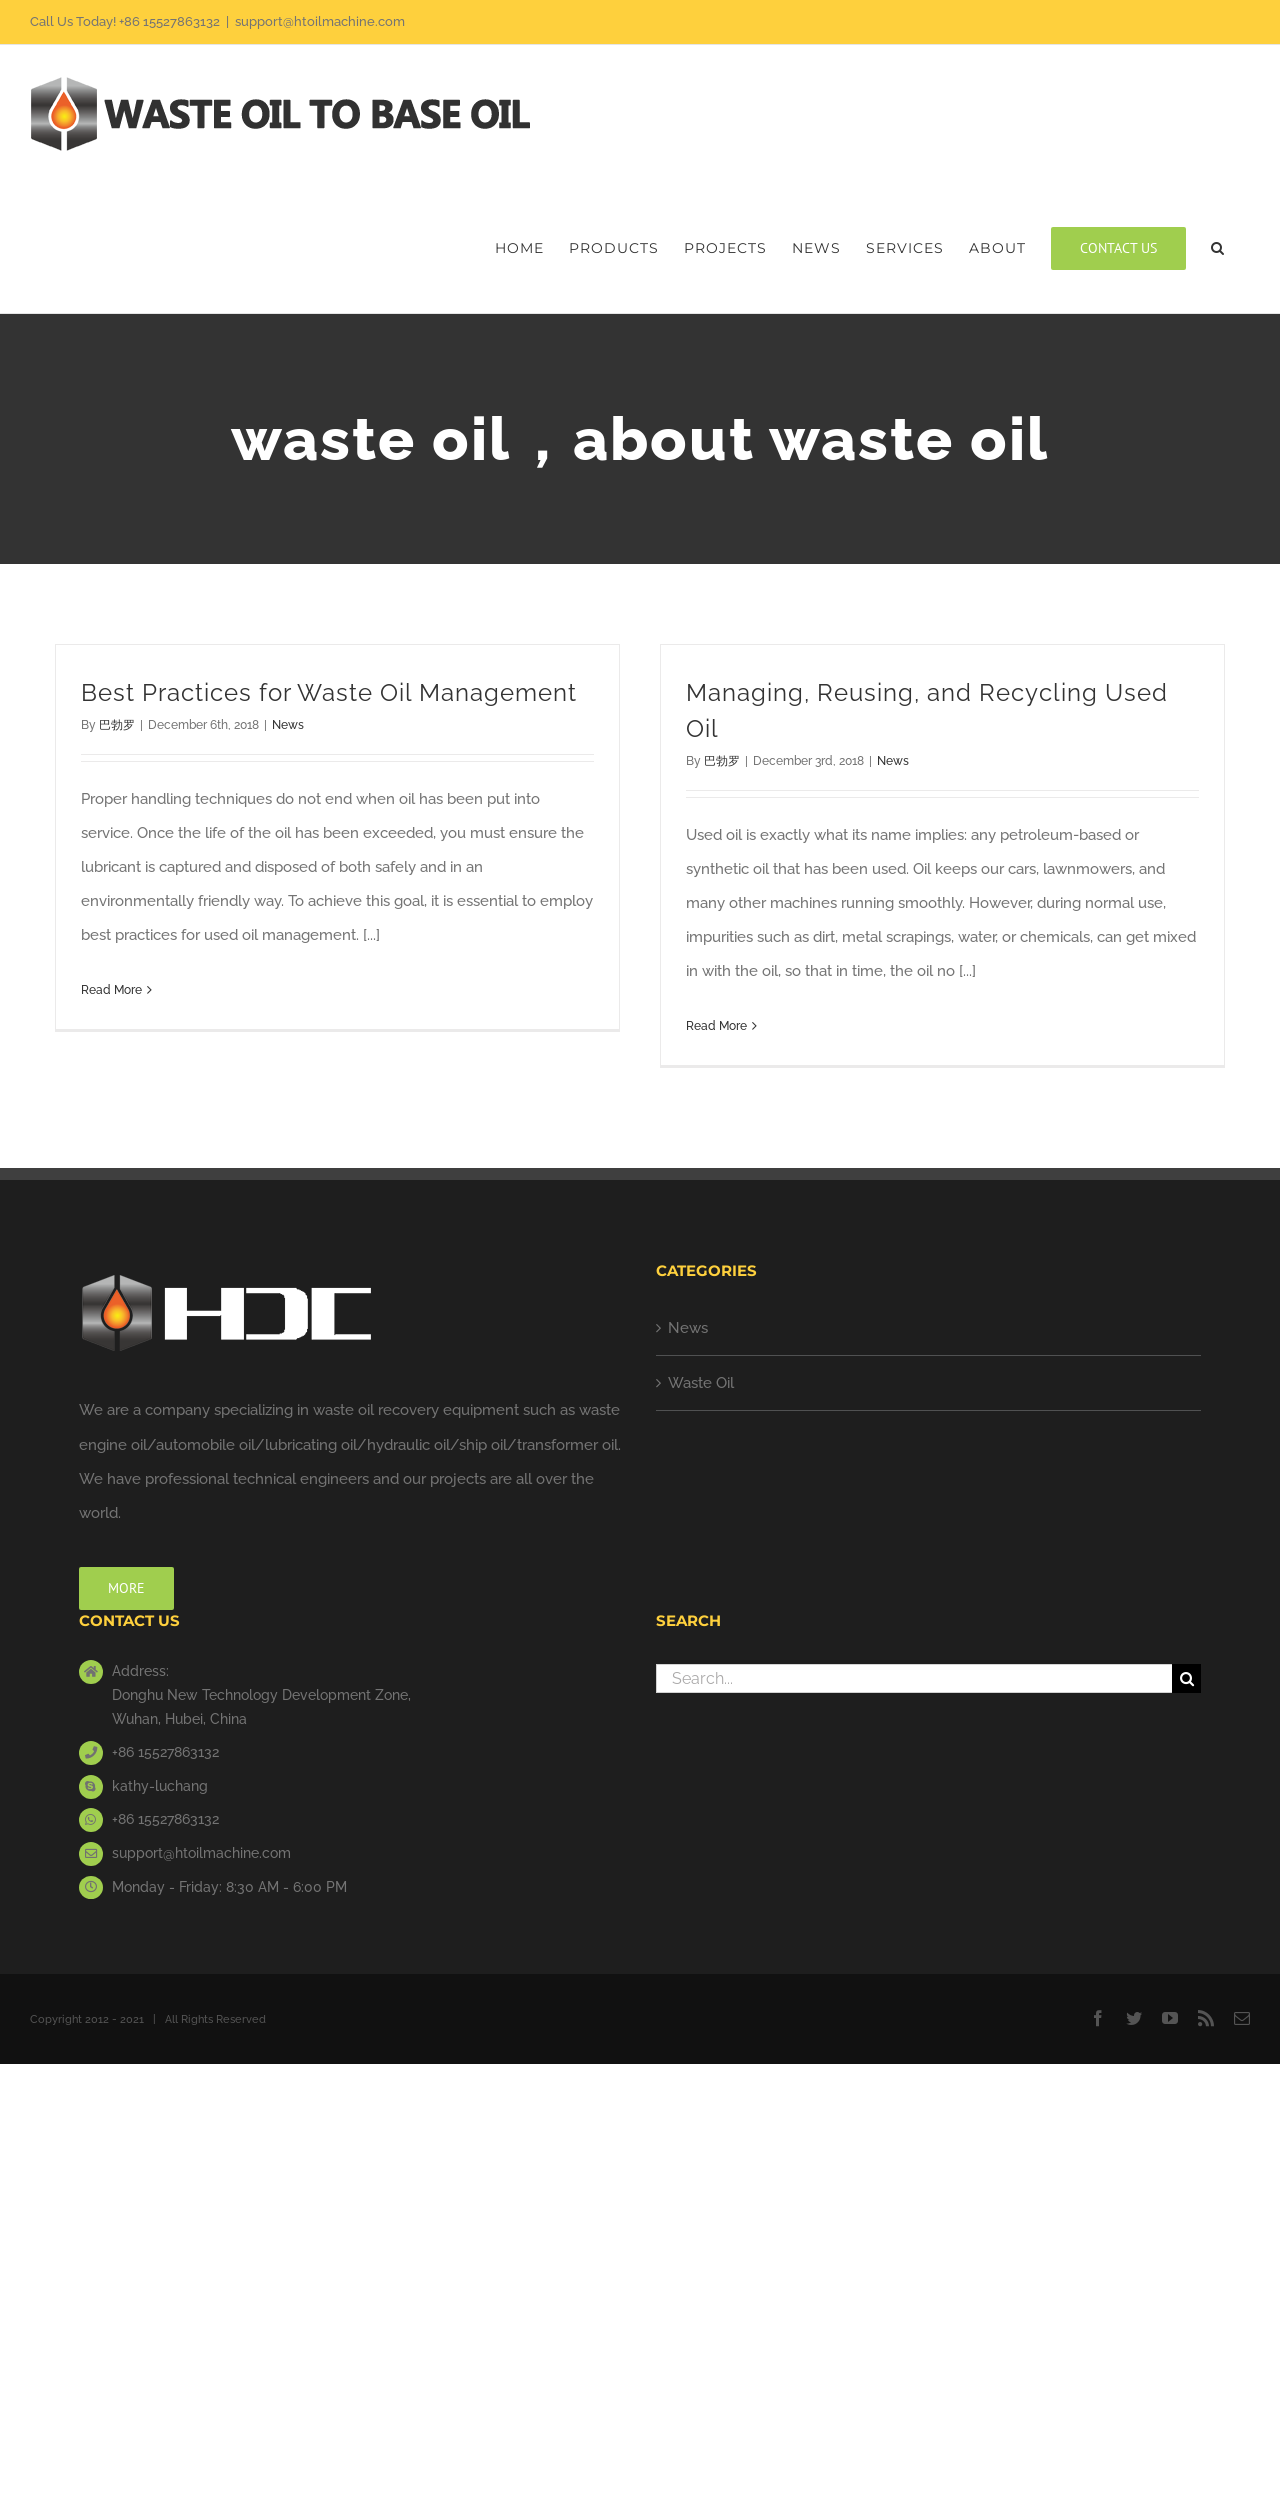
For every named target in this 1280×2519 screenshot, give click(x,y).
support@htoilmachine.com (320, 21)
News (288, 725)
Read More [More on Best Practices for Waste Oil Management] (111, 990)
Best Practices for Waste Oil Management (329, 692)
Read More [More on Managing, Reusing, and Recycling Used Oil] (716, 1026)
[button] (1218, 248)
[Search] (1186, 1678)
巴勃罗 (117, 725)
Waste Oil (701, 1383)
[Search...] (914, 1678)
